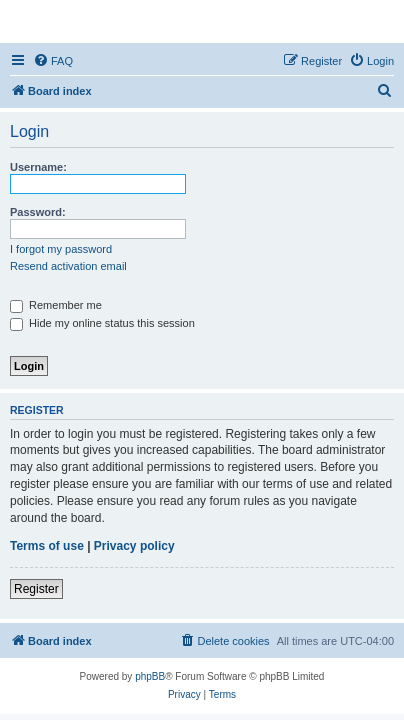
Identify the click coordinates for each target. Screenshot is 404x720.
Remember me (56, 305)
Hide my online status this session (102, 323)
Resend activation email (68, 266)
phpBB (150, 676)
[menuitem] (53, 61)
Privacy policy (134, 546)
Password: (38, 212)
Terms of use (47, 546)
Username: (38, 167)
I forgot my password (61, 249)
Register (36, 589)
